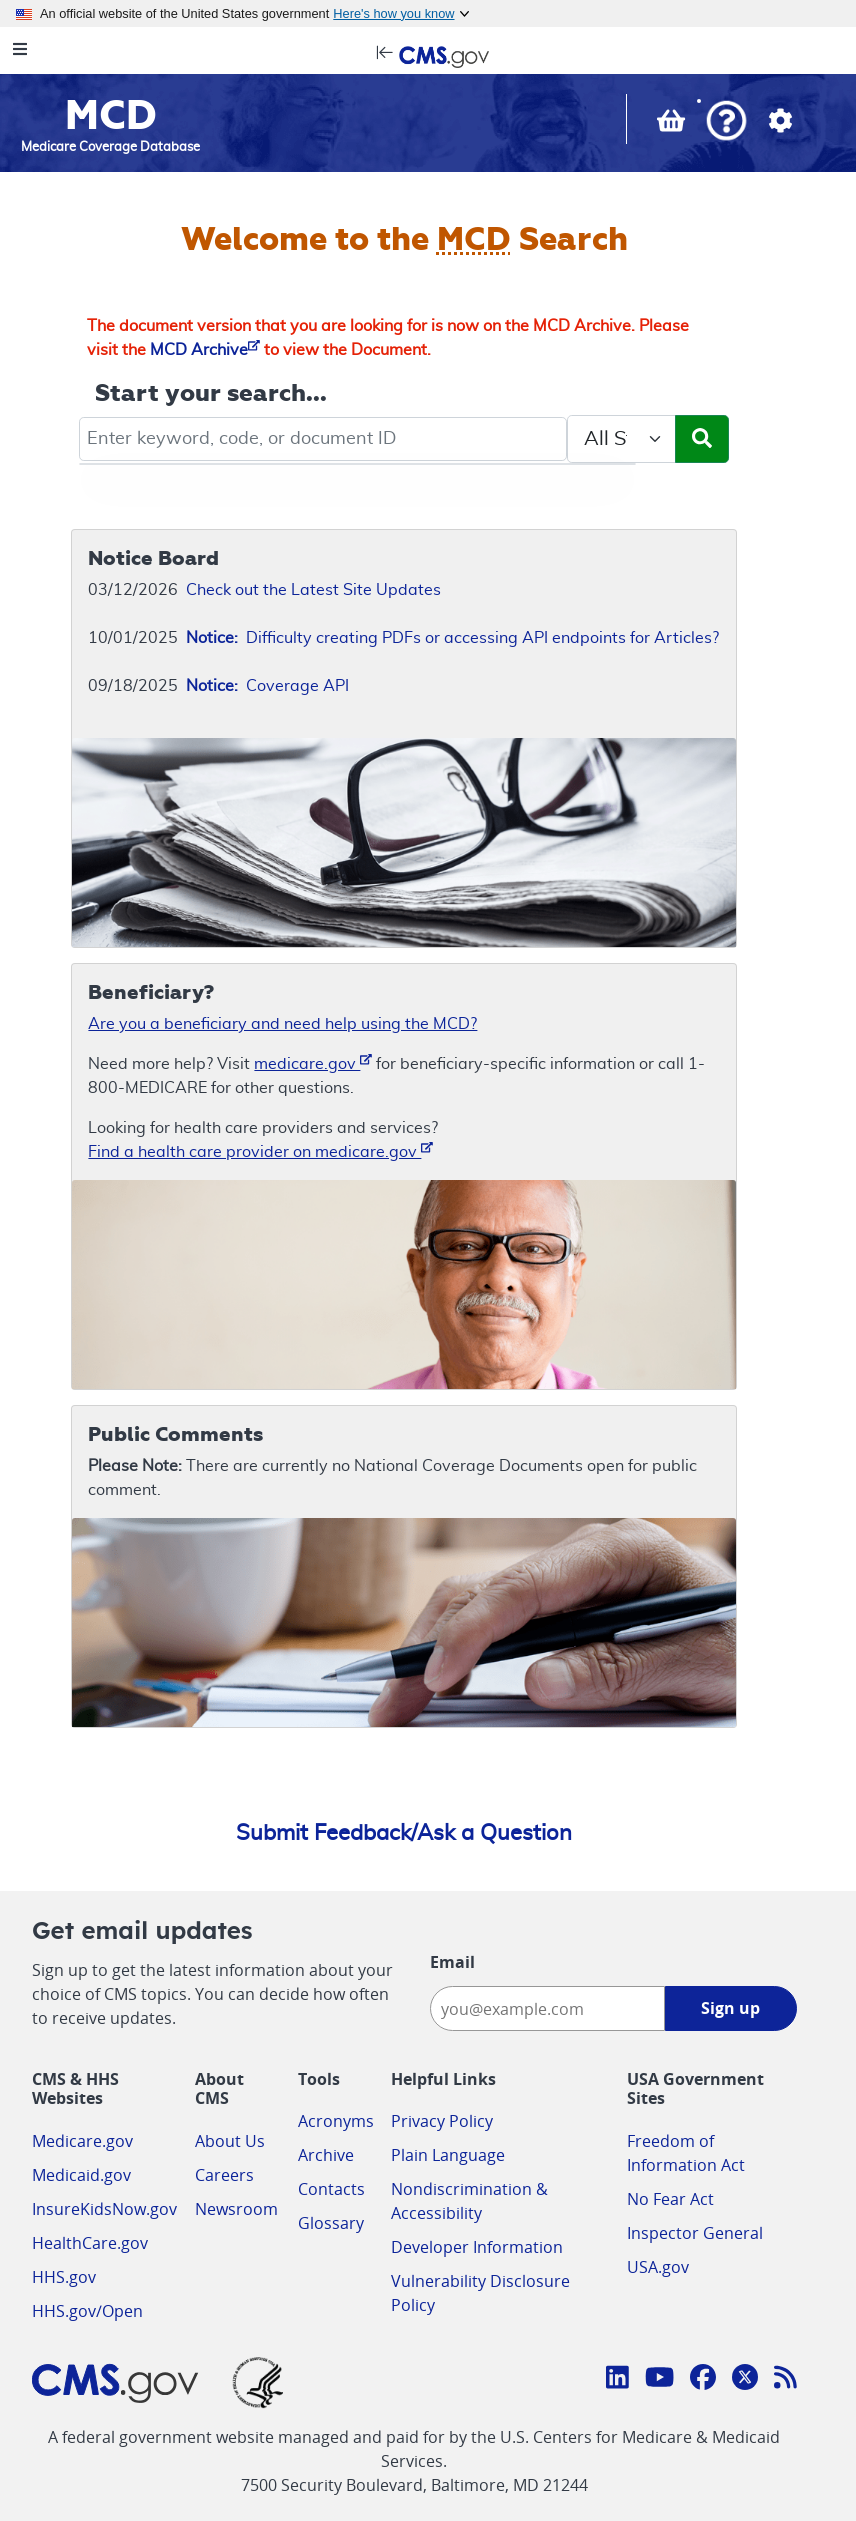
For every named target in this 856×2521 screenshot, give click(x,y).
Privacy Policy (442, 2121)
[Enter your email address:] (547, 2008)
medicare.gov (313, 1062)
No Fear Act (670, 2199)
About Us (230, 2141)
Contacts (331, 2189)
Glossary (331, 2223)
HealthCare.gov (90, 2243)
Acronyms (336, 2121)
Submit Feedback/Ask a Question (404, 1833)
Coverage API (267, 686)
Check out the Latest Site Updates (313, 590)
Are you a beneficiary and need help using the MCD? (282, 1024)
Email (452, 1962)
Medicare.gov (82, 2141)
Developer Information (477, 2247)
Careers (224, 2175)
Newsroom (236, 2209)
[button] (726, 122)
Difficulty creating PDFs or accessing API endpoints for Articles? (452, 638)
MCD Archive (205, 350)
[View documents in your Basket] (673, 125)
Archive (326, 2155)
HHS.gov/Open (87, 2311)
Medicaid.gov (81, 2175)
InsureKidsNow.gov (104, 2209)
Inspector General (695, 2233)
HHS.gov (64, 2277)
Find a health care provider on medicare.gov (260, 1150)
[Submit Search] (702, 439)
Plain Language (448, 2155)
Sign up (730, 2008)
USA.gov (658, 2267)
